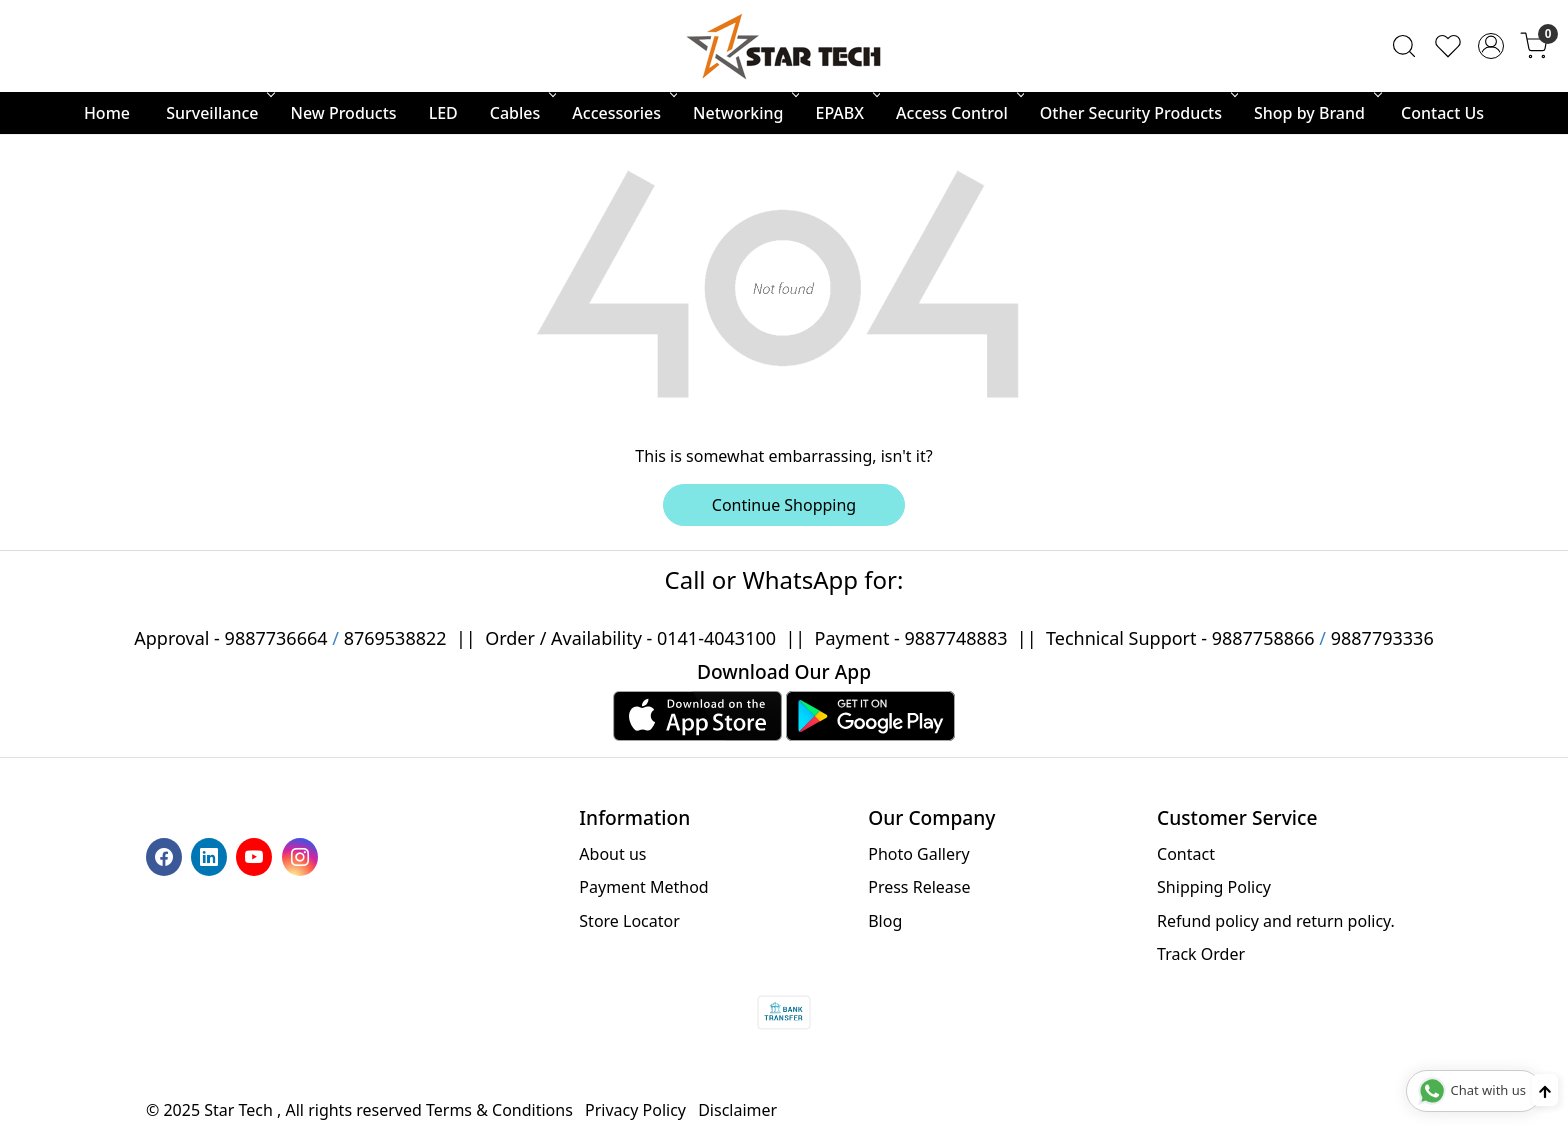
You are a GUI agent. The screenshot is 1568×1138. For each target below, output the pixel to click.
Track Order (1201, 954)
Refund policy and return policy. (1276, 921)
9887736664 (276, 638)
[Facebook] (166, 855)
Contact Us (1442, 113)
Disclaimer (737, 1110)
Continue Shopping (784, 505)
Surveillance (218, 113)
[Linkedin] (211, 855)
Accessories (623, 113)
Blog (885, 921)
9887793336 (1382, 638)
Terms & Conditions (499, 1110)
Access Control (958, 113)
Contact (1186, 854)
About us (612, 854)
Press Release (919, 887)
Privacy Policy (635, 1110)
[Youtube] (256, 855)
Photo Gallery (919, 854)
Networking (744, 113)
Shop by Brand (1316, 113)
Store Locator (629, 921)
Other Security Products (1137, 113)
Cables (522, 113)
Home (107, 113)
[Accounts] (1491, 46)
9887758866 (1263, 638)
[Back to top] (1545, 1090)
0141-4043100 (716, 638)
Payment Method (643, 887)
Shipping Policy (1214, 887)
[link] (1404, 46)
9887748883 (956, 638)
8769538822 (395, 638)
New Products (344, 113)
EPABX (846, 113)
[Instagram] (302, 855)
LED (443, 113)
